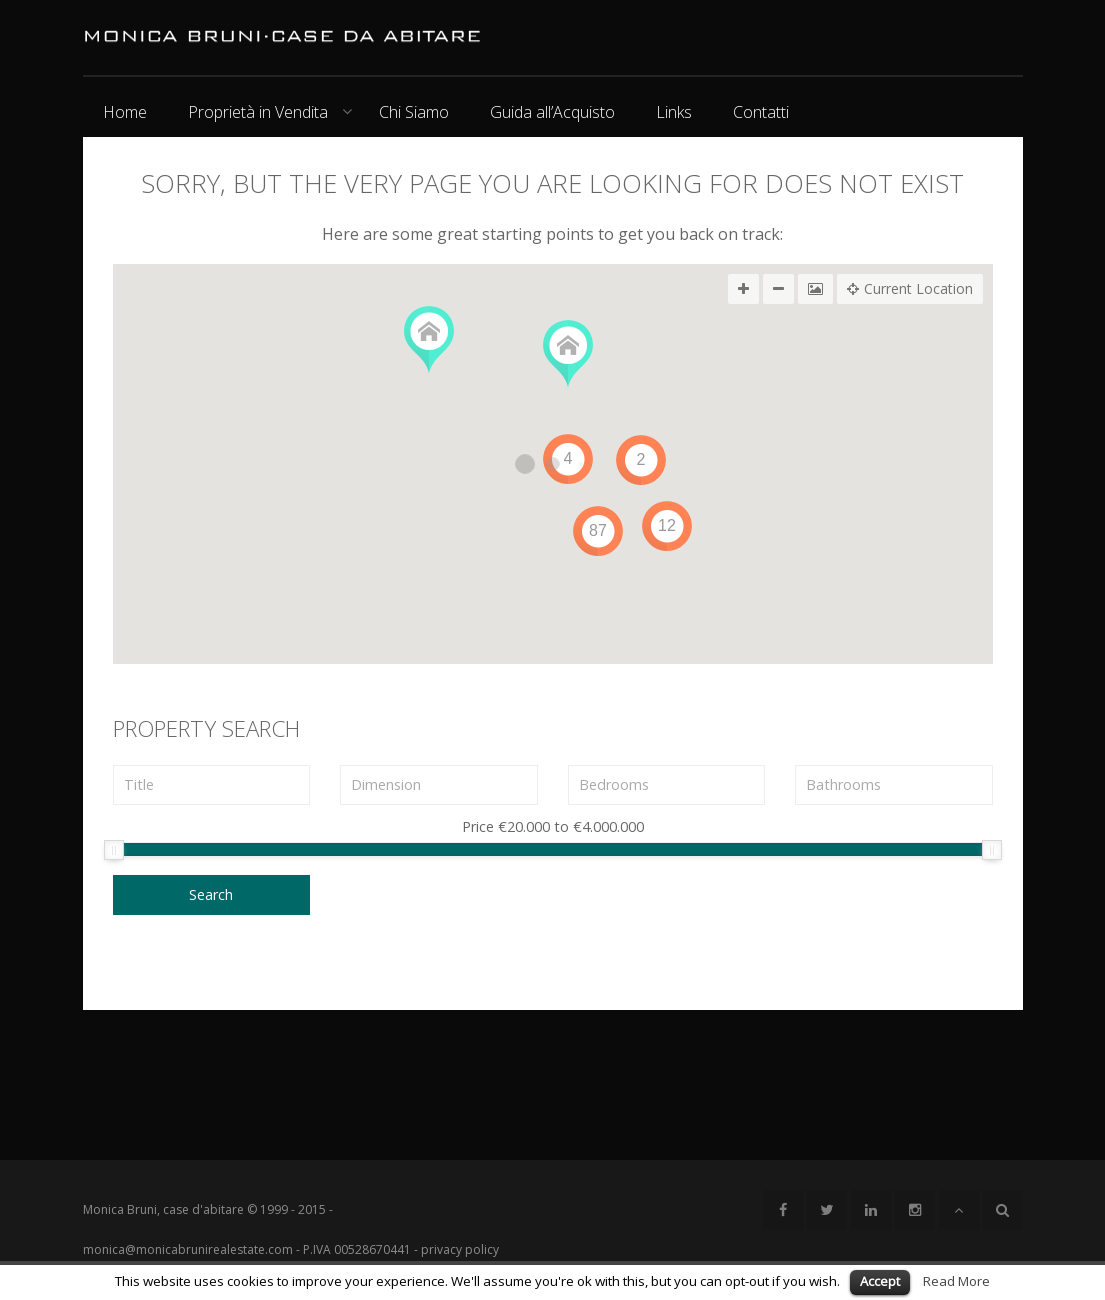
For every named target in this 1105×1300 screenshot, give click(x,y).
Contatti (761, 112)
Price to (553, 828)
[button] (429, 340)
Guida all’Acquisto (552, 112)
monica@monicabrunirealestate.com (188, 1249)
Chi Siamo (414, 112)
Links (674, 112)
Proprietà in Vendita (258, 112)
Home (125, 112)
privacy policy (460, 1249)
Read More (956, 1281)
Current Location (910, 289)
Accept (880, 1281)
